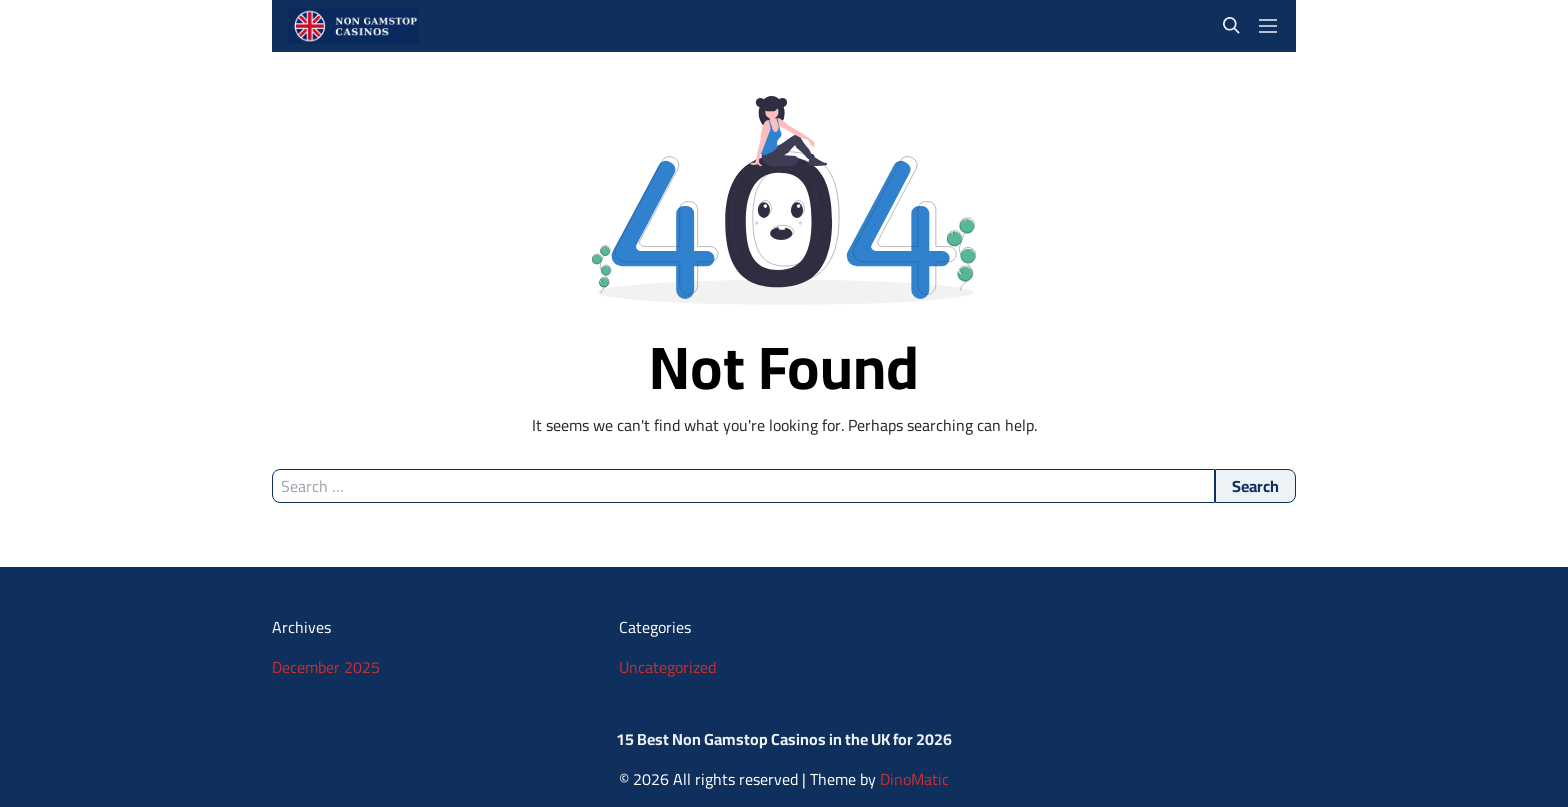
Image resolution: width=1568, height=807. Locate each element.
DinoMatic (914, 779)
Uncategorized (667, 667)
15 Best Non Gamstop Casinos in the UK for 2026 (784, 739)
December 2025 (326, 667)
